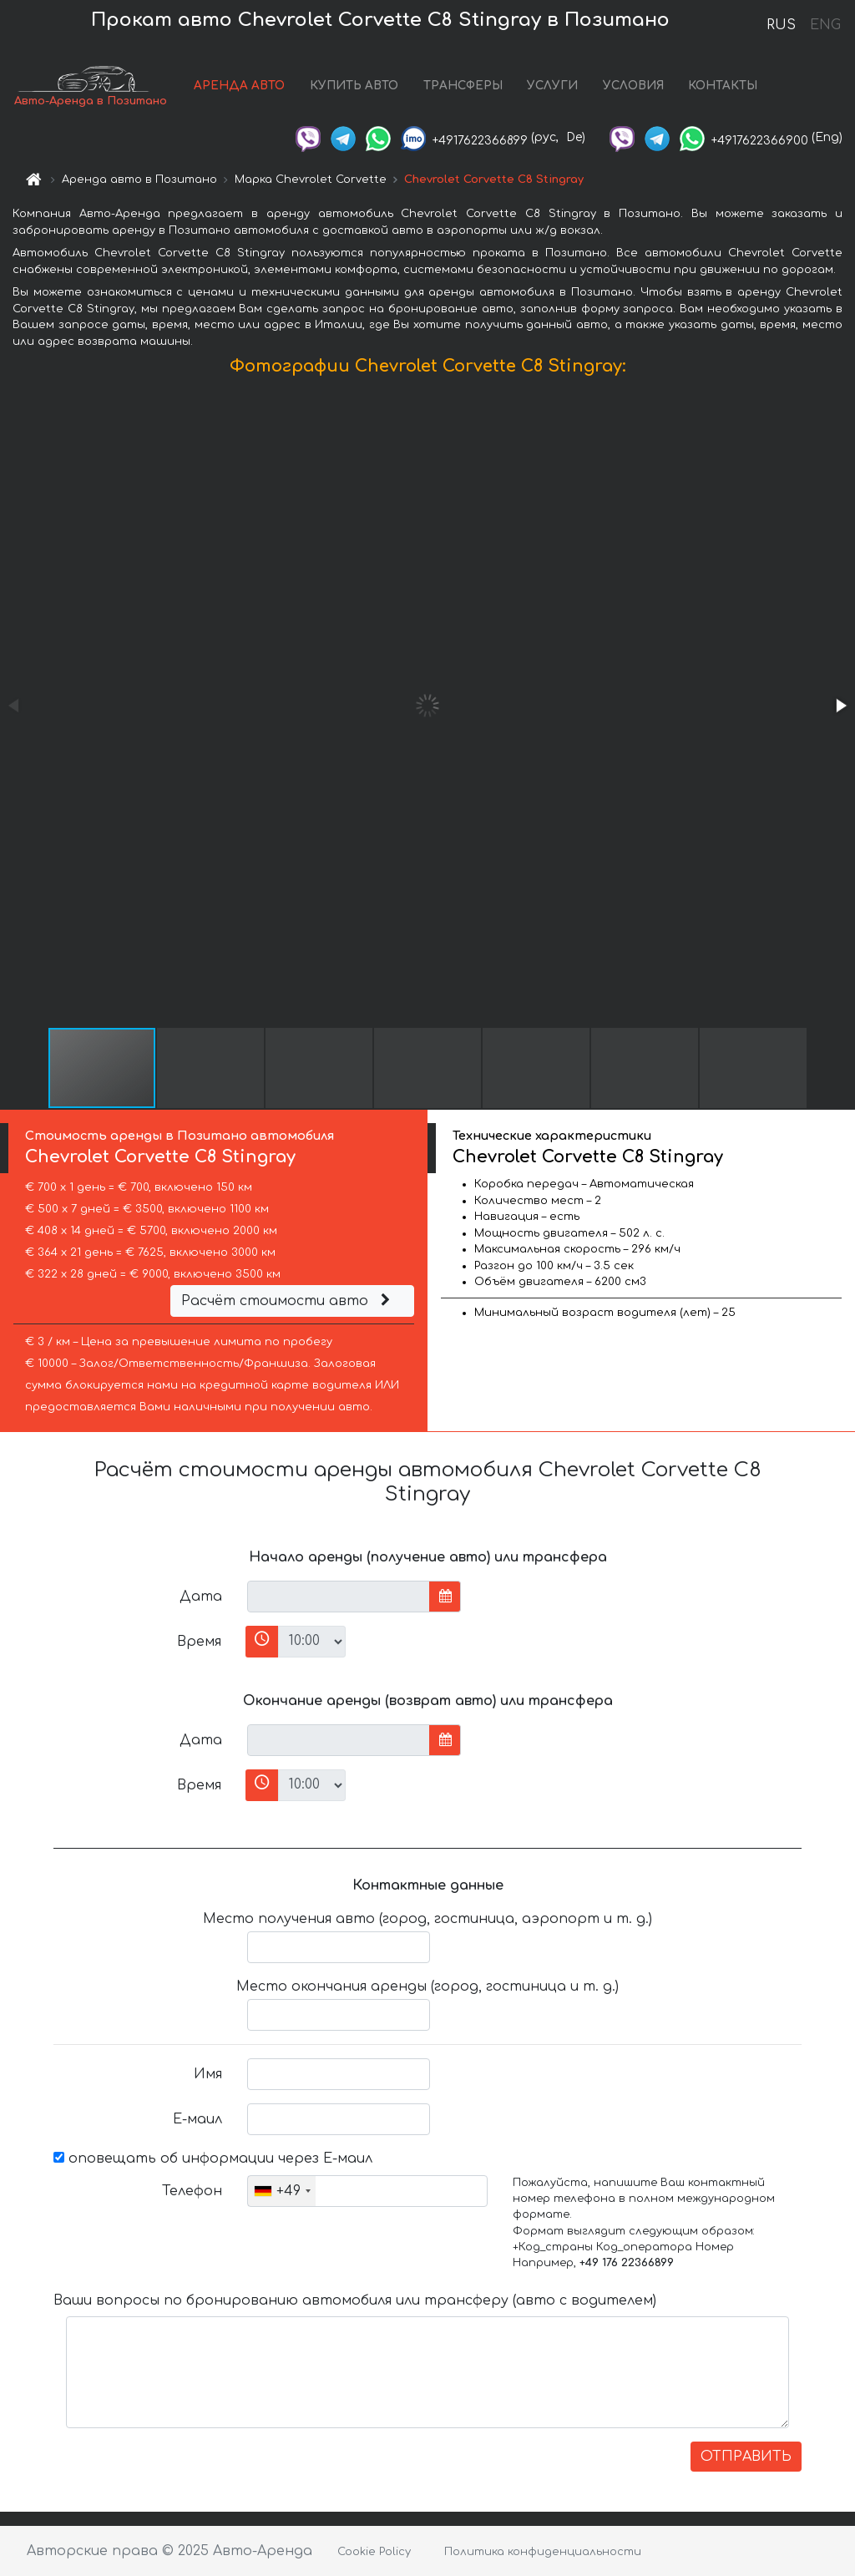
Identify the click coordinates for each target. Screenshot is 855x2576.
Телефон (192, 2191)
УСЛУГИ (552, 85)
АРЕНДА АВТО (239, 85)
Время (199, 1641)
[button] (840, 705)
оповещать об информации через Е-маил (212, 2158)
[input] (338, 1596)
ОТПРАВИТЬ (746, 2456)
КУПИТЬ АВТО (354, 85)
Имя (208, 2074)
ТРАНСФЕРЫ (463, 85)
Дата (201, 1596)
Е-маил (197, 2119)
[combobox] (282, 2191)
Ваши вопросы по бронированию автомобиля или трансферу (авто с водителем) (354, 2300)
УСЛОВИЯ (633, 85)
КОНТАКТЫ (722, 85)
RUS (781, 25)
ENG (825, 25)
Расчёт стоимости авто (288, 1300)
